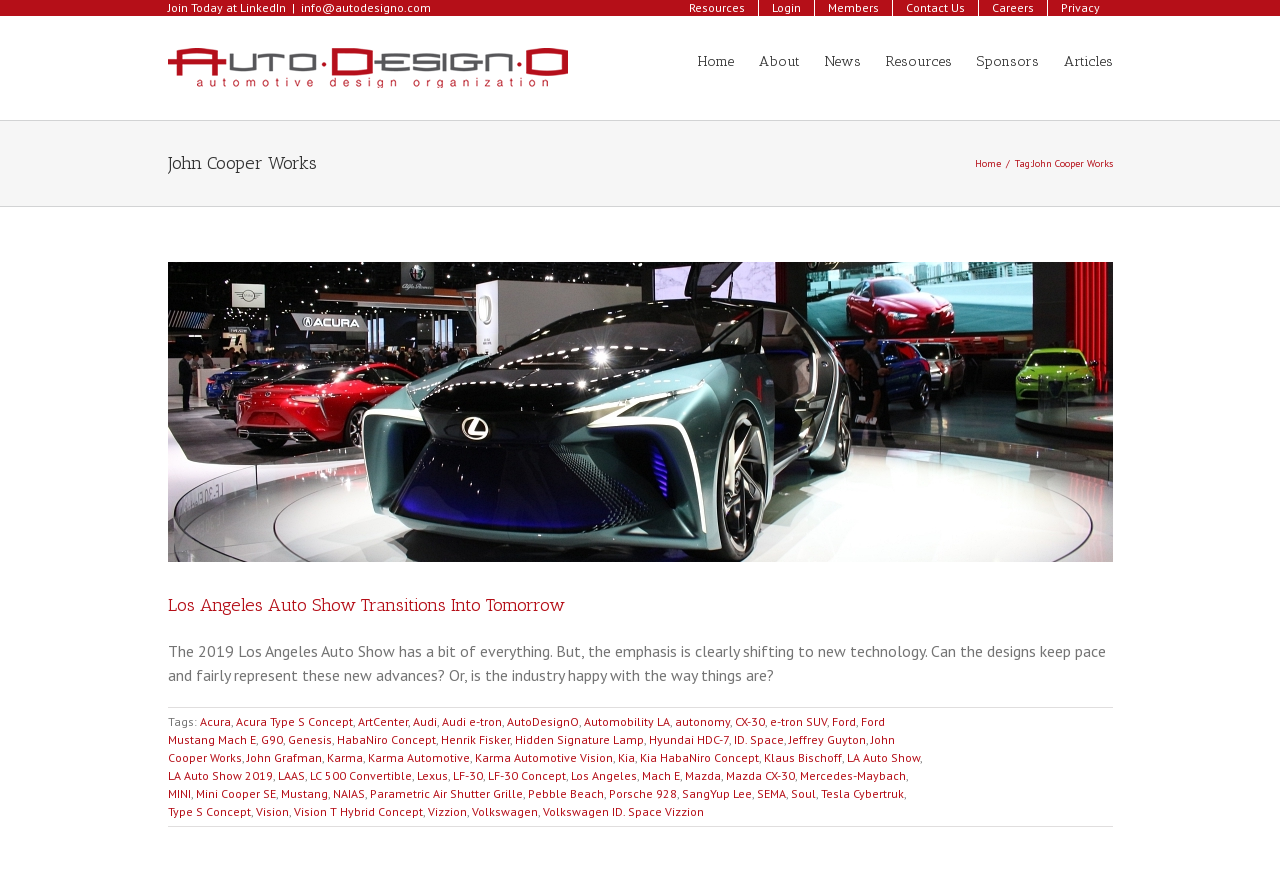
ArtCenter (383, 721)
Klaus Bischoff (803, 757)
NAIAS (349, 793)
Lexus (432, 775)
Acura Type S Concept (294, 721)
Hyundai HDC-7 (689, 739)
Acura (215, 721)
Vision (272, 811)
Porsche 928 (643, 793)
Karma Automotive (419, 757)
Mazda (703, 775)
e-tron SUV (798, 721)
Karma (345, 757)
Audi (425, 721)
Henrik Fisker (475, 739)
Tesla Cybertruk (862, 793)
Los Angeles (604, 775)
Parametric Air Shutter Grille (446, 793)
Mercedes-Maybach (853, 775)
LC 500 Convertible (361, 775)
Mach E (661, 775)
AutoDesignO (543, 721)
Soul (803, 793)
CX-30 (750, 721)
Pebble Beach (566, 793)
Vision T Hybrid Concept (358, 811)
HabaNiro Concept (386, 739)
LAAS (291, 775)
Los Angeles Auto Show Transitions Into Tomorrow (366, 605)
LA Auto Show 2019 (220, 775)
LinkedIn (263, 7)
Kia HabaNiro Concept (699, 757)
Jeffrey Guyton (827, 739)
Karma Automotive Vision (544, 757)
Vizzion (447, 811)
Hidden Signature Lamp (579, 739)
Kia (626, 757)
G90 (272, 739)
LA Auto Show (883, 757)
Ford (844, 721)
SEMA (771, 793)
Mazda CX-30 (760, 775)
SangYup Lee (717, 793)
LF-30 (468, 775)
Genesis (310, 739)
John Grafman (284, 757)
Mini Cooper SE (236, 793)
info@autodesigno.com (366, 7)
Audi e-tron (472, 721)
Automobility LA (627, 721)
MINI (179, 793)
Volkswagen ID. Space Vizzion (623, 811)
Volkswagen (505, 811)
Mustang (304, 793)
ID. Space (759, 739)
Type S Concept (209, 811)
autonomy (702, 721)
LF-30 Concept (527, 775)
